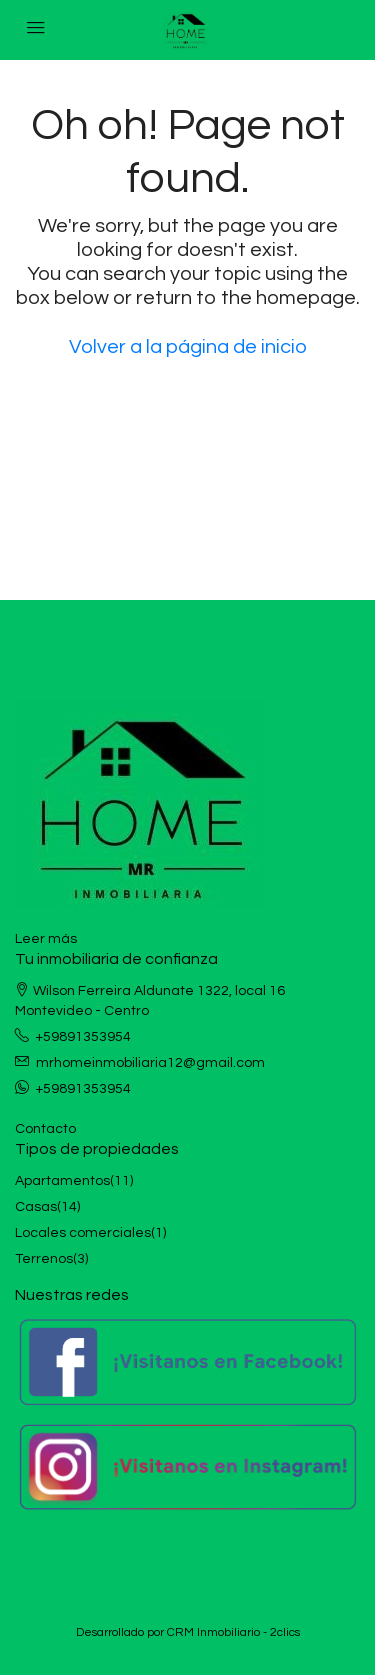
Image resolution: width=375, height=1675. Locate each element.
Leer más (46, 939)
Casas (36, 1207)
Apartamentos (62, 1181)
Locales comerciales (83, 1233)
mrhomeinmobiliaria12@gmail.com (150, 1063)
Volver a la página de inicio (188, 347)
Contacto (45, 1129)
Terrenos (44, 1259)
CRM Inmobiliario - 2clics (233, 1632)
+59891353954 (83, 1037)
